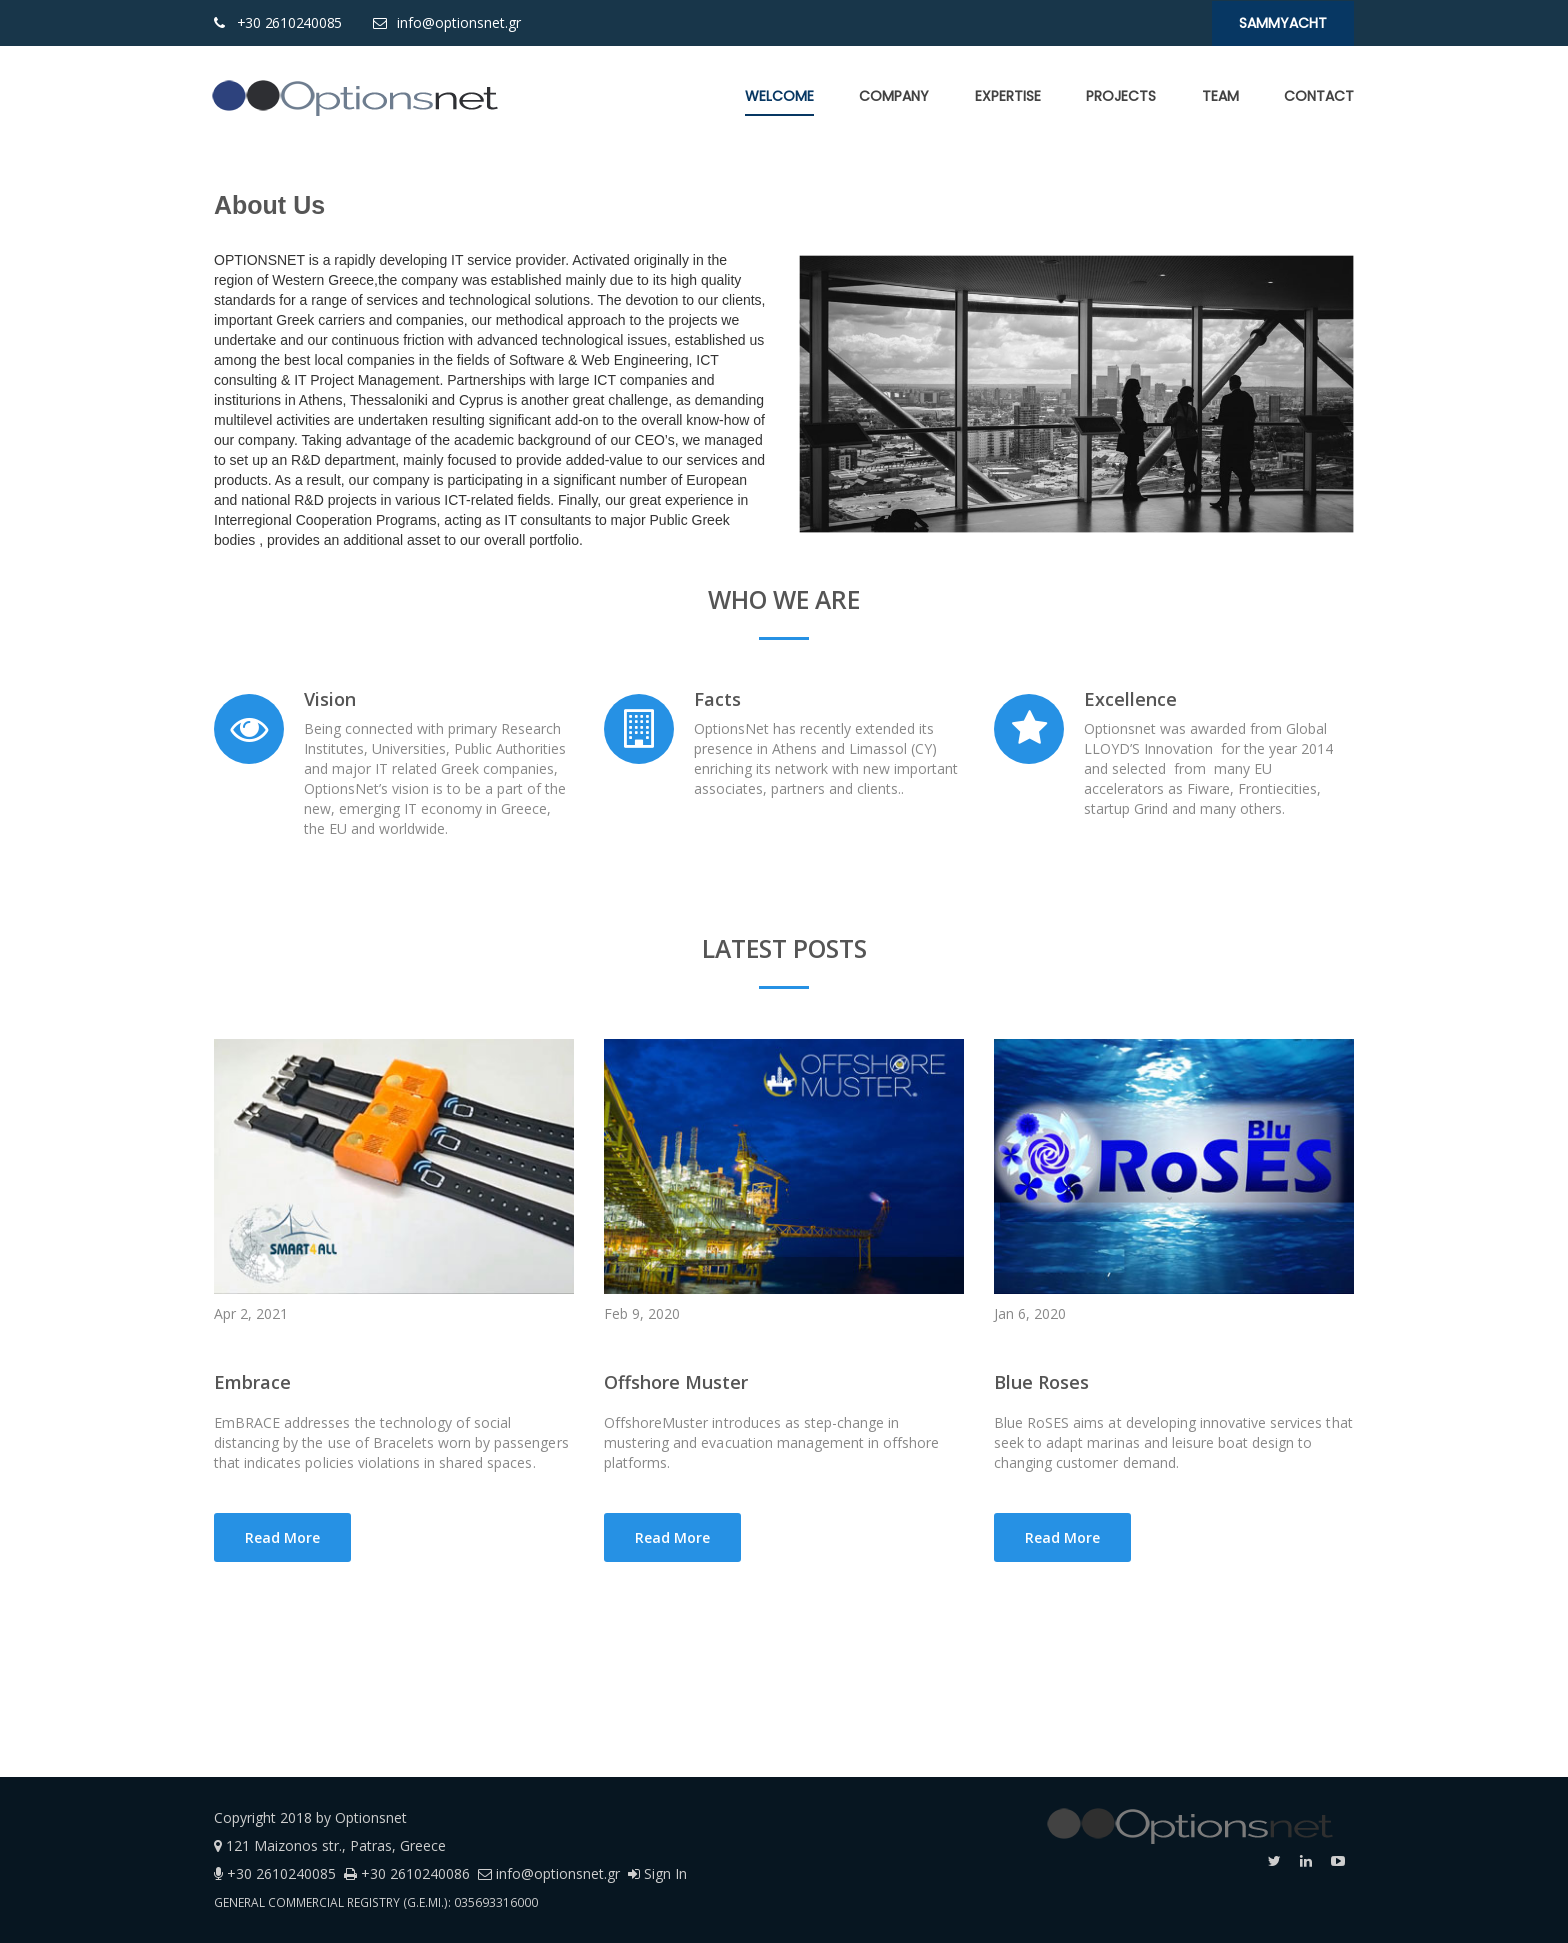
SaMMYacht (1283, 23)
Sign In (657, 1873)
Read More (282, 1537)
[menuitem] (779, 96)
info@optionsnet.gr (457, 22)
